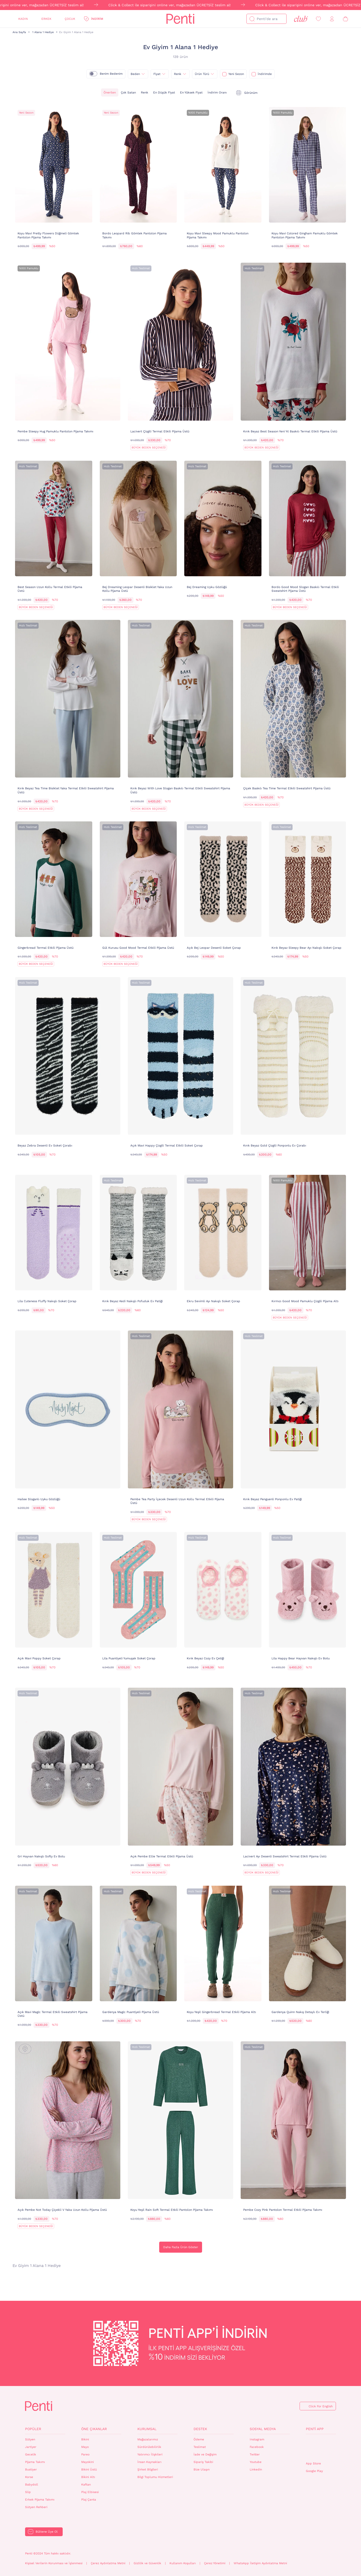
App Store (313, 2463)
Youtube (255, 2462)
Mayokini (87, 2462)
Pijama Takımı (35, 2462)
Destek (200, 2429)
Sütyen (30, 2439)
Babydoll (31, 2484)
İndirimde (265, 74)
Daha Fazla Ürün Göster (180, 2247)
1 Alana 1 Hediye (43, 32)
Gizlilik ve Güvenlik (147, 2563)
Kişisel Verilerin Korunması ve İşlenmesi (53, 2563)
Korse (29, 2477)
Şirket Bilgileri (147, 2469)
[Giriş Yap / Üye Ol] (332, 19)
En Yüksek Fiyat (191, 92)
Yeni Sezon (236, 74)
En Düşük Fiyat (164, 92)
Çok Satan (128, 92)
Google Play (314, 2471)
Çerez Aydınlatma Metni (108, 2563)
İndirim (97, 19)
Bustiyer (31, 2469)
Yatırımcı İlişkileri (149, 2454)
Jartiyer (30, 2447)
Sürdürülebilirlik (149, 2447)
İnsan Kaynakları (149, 2462)
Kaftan (86, 2484)
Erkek (46, 19)
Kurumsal (146, 2429)
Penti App (315, 2429)
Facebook (257, 2447)
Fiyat (156, 74)
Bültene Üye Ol (47, 2531)
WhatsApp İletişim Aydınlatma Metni (260, 2563)
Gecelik (30, 2454)
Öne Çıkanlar (94, 2429)
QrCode (316, 2448)
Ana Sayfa (19, 32)
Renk (144, 92)
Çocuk (70, 19)
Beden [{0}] (135, 74)
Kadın (23, 19)
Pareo (85, 2454)
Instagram (257, 2439)
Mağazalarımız (147, 2439)
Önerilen (110, 92)
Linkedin (256, 2469)
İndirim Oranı (217, 92)
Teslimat (200, 2447)
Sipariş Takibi (203, 2462)
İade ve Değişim (205, 2454)
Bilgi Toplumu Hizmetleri (155, 2477)
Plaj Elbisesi (90, 2492)
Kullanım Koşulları (182, 2563)
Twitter (255, 2454)
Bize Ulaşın (202, 2469)
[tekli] (246, 93)
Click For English (321, 2406)
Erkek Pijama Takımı (39, 2499)
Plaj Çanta (88, 2499)
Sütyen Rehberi (36, 2507)
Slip (28, 2492)
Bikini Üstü (89, 2469)
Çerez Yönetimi (214, 2563)
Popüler (33, 2429)
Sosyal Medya (263, 2429)
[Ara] (252, 19)
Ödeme (199, 2439)
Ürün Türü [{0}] (202, 74)
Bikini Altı (88, 2477)
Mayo (85, 2447)
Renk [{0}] (177, 74)
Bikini (85, 2439)
